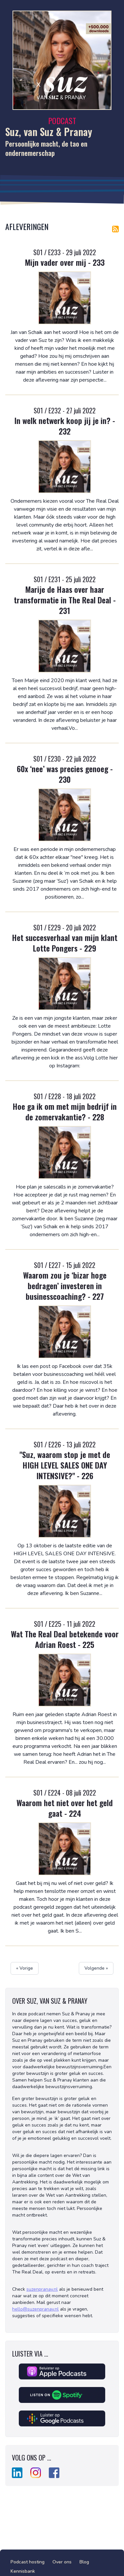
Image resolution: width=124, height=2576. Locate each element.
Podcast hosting (28, 2562)
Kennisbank (23, 2571)
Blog (84, 2562)
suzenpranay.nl (42, 2289)
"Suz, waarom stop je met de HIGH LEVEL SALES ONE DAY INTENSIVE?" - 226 (64, 1464)
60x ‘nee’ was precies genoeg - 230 (65, 774)
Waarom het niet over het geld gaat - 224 (64, 1808)
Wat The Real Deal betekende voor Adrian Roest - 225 (65, 1639)
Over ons (62, 2562)
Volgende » (96, 1968)
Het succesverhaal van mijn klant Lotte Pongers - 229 (64, 942)
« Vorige (24, 1968)
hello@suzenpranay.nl (35, 2309)
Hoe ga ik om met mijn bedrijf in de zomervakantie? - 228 (65, 1111)
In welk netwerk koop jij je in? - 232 (64, 425)
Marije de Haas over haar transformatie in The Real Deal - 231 (65, 599)
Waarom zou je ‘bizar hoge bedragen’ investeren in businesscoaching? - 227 (65, 1285)
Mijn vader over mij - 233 (65, 262)
